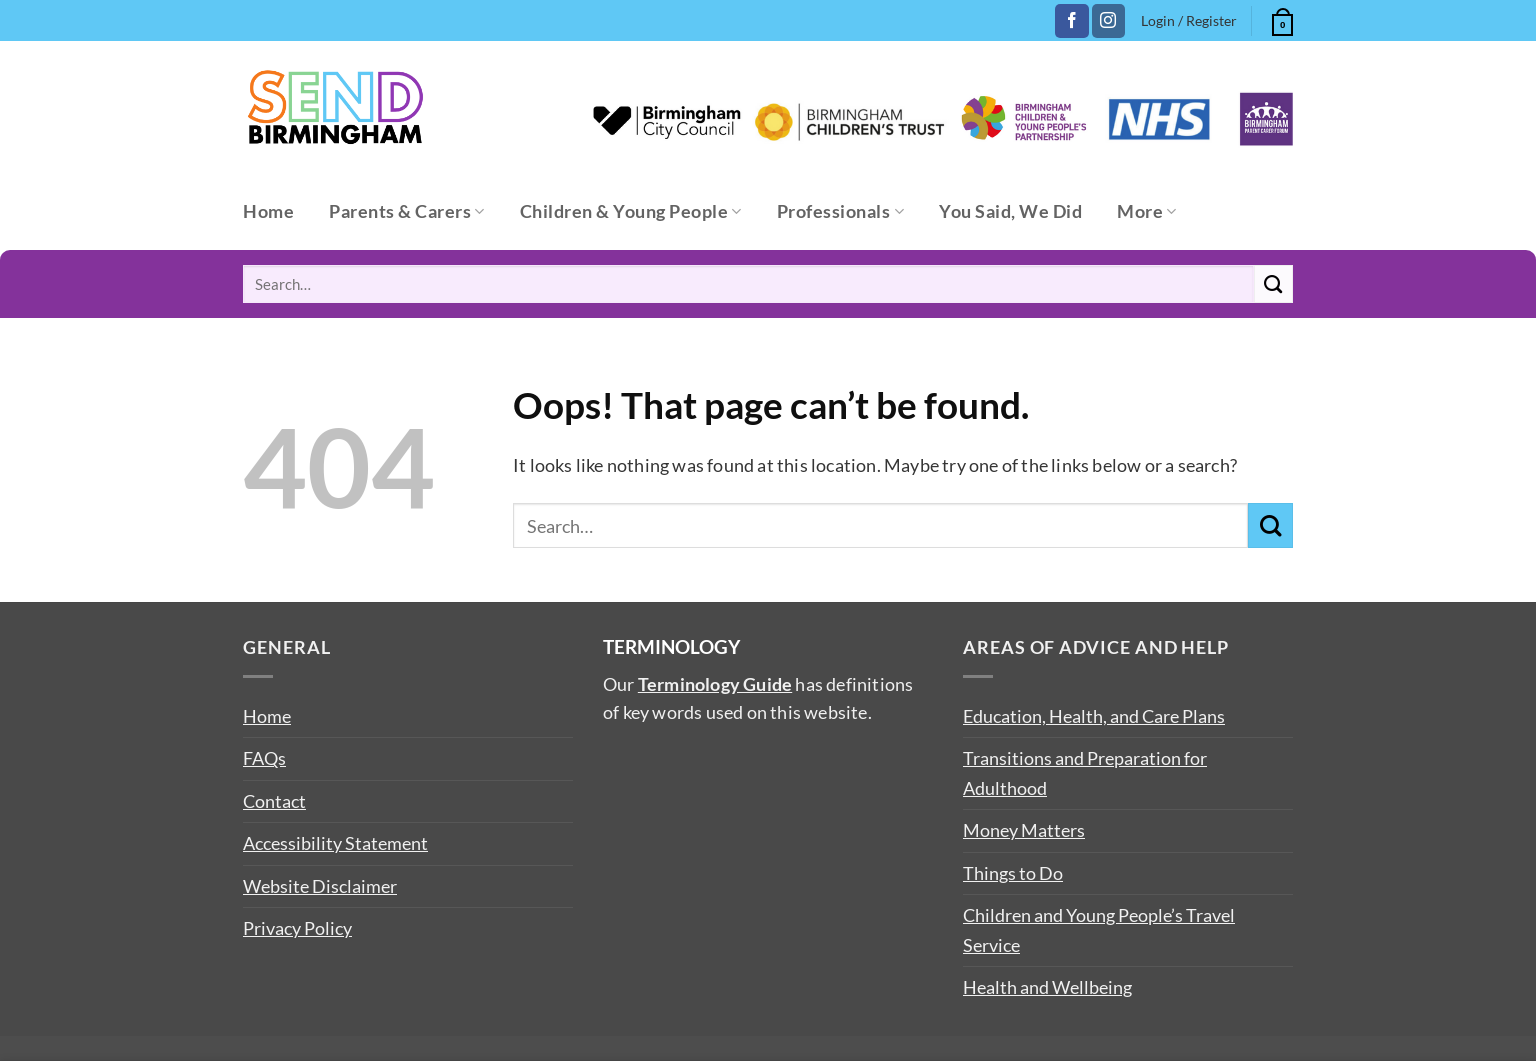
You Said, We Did (1010, 211)
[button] (1280, 19)
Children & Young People (631, 211)
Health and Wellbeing (1047, 987)
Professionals (840, 211)
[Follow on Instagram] (1108, 21)
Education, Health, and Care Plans (1094, 716)
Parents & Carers (407, 211)
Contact (274, 801)
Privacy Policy (297, 928)
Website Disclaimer (320, 886)
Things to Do (1013, 873)
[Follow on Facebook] (1071, 21)
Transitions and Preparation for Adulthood (1085, 772)
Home (268, 211)
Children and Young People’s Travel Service (1099, 929)
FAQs (264, 758)
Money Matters (1024, 830)
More (1147, 211)
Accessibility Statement (335, 843)
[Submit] (1273, 284)
